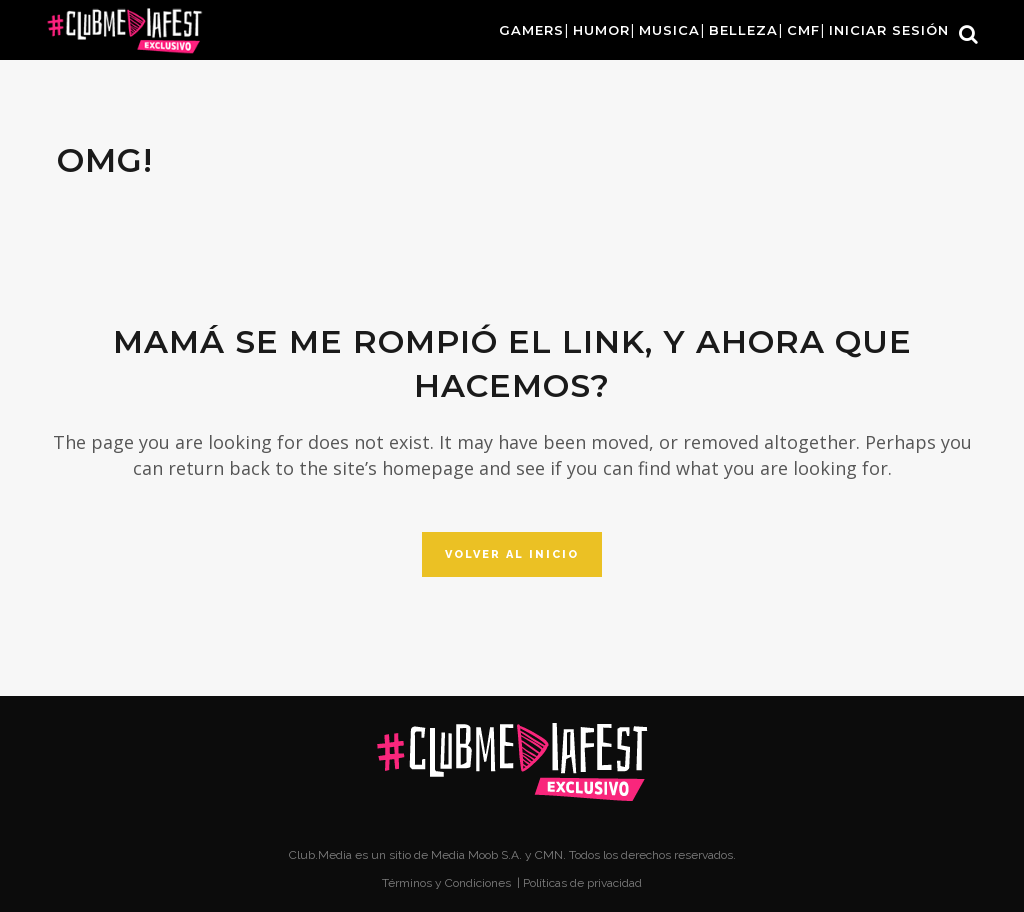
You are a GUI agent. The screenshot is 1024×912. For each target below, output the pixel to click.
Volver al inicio (512, 554)
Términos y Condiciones (448, 883)
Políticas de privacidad (582, 883)
